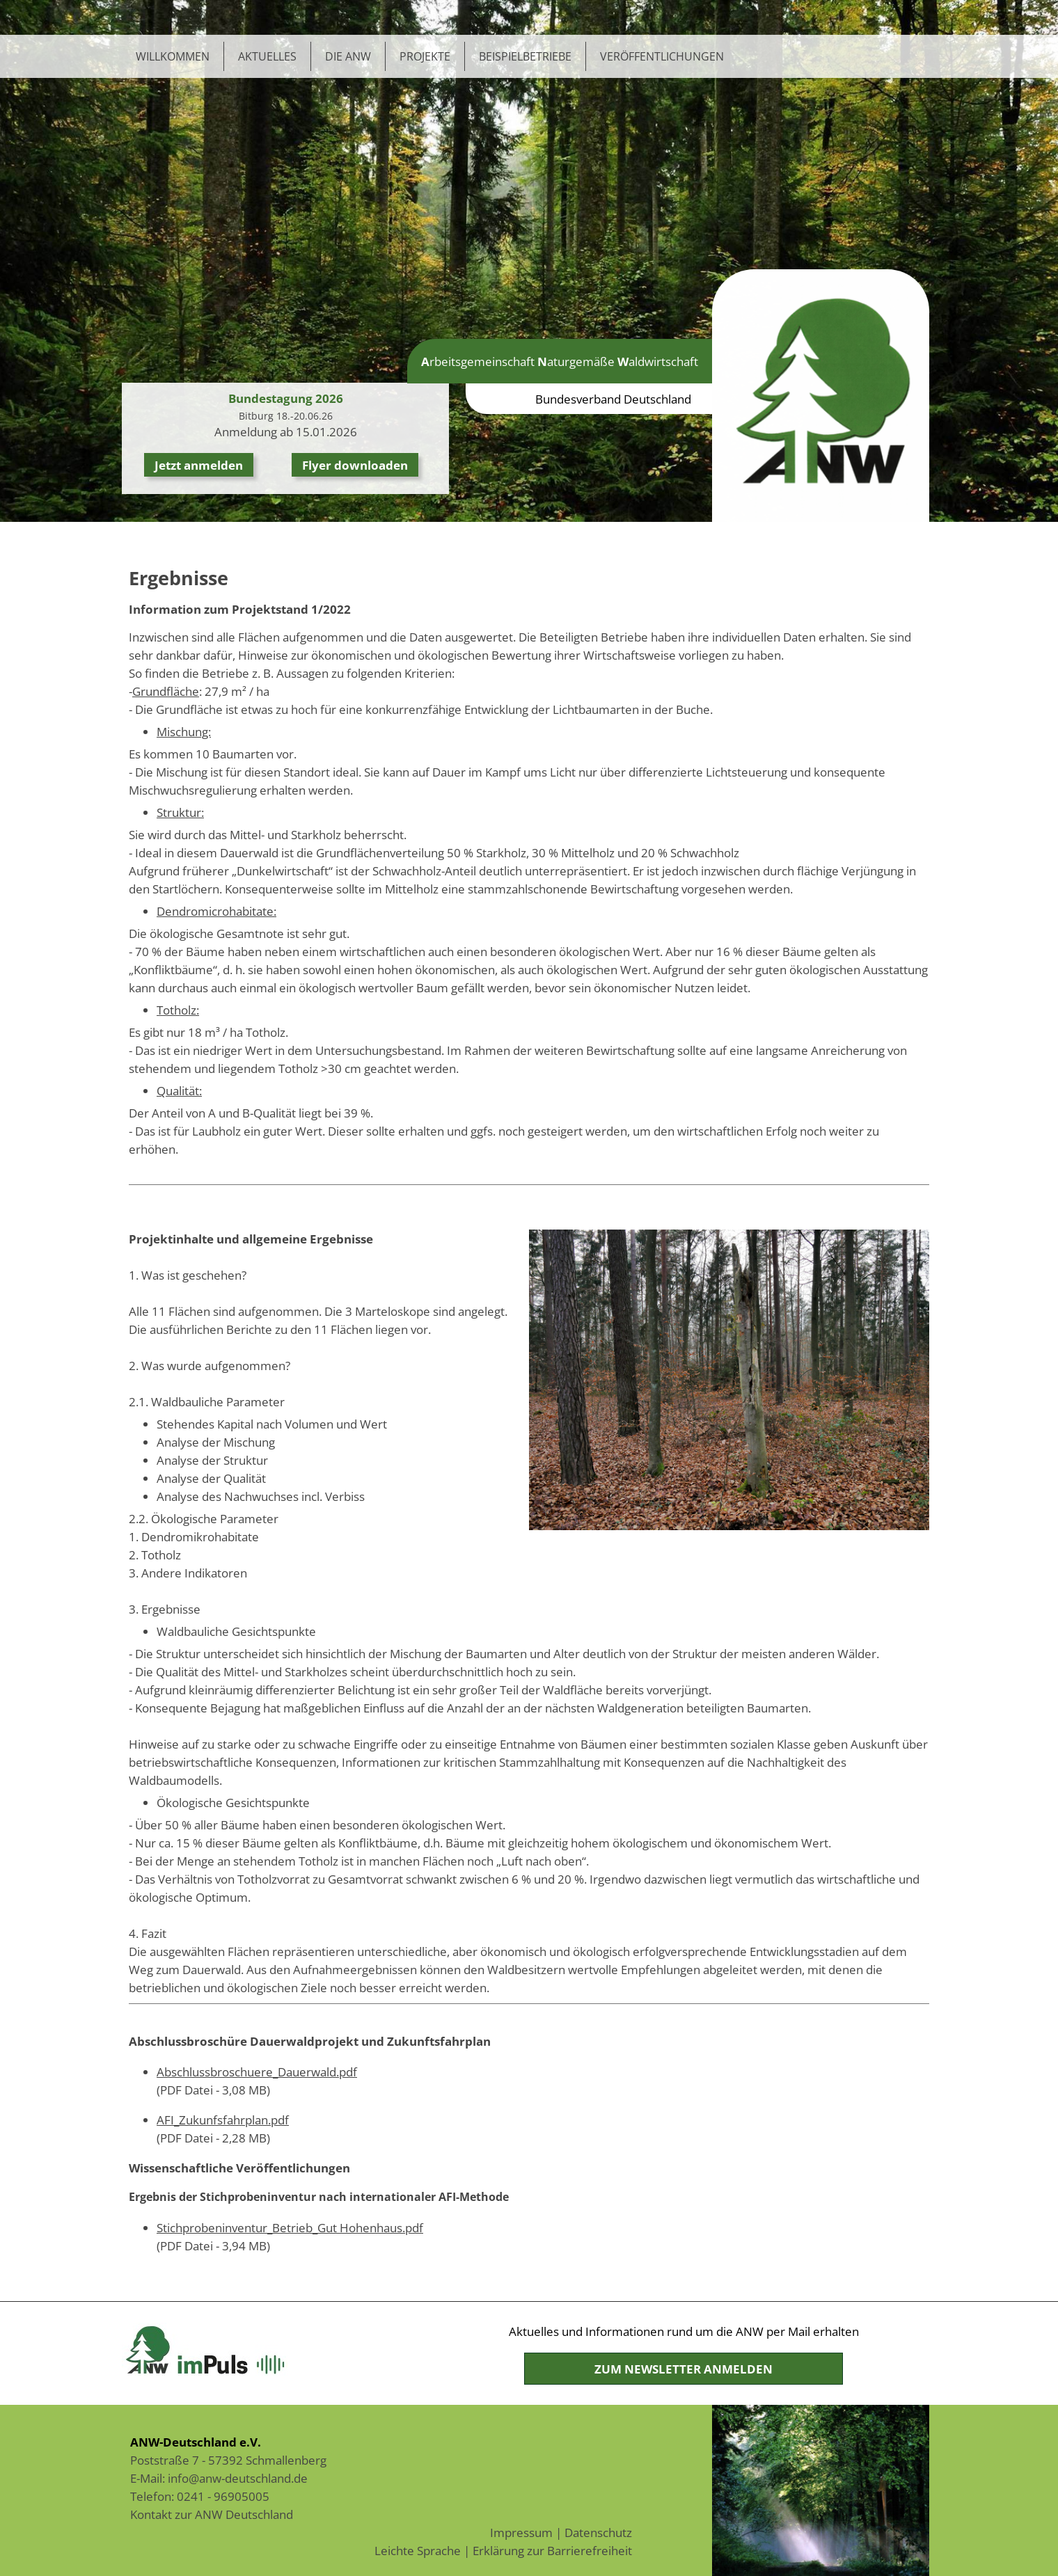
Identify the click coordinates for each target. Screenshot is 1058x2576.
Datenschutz (598, 2532)
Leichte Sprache (417, 2550)
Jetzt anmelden (199, 464)
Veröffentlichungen (662, 56)
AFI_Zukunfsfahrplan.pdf (223, 2119)
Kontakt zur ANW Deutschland (211, 2514)
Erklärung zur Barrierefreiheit (552, 2550)
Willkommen (173, 56)
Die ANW (348, 56)
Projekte (425, 56)
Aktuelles (267, 56)
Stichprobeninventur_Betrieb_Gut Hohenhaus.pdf (290, 2227)
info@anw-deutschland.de (238, 2478)
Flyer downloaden (355, 464)
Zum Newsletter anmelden (683, 2368)
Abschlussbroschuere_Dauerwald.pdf (257, 2071)
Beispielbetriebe (525, 56)
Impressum (521, 2532)
